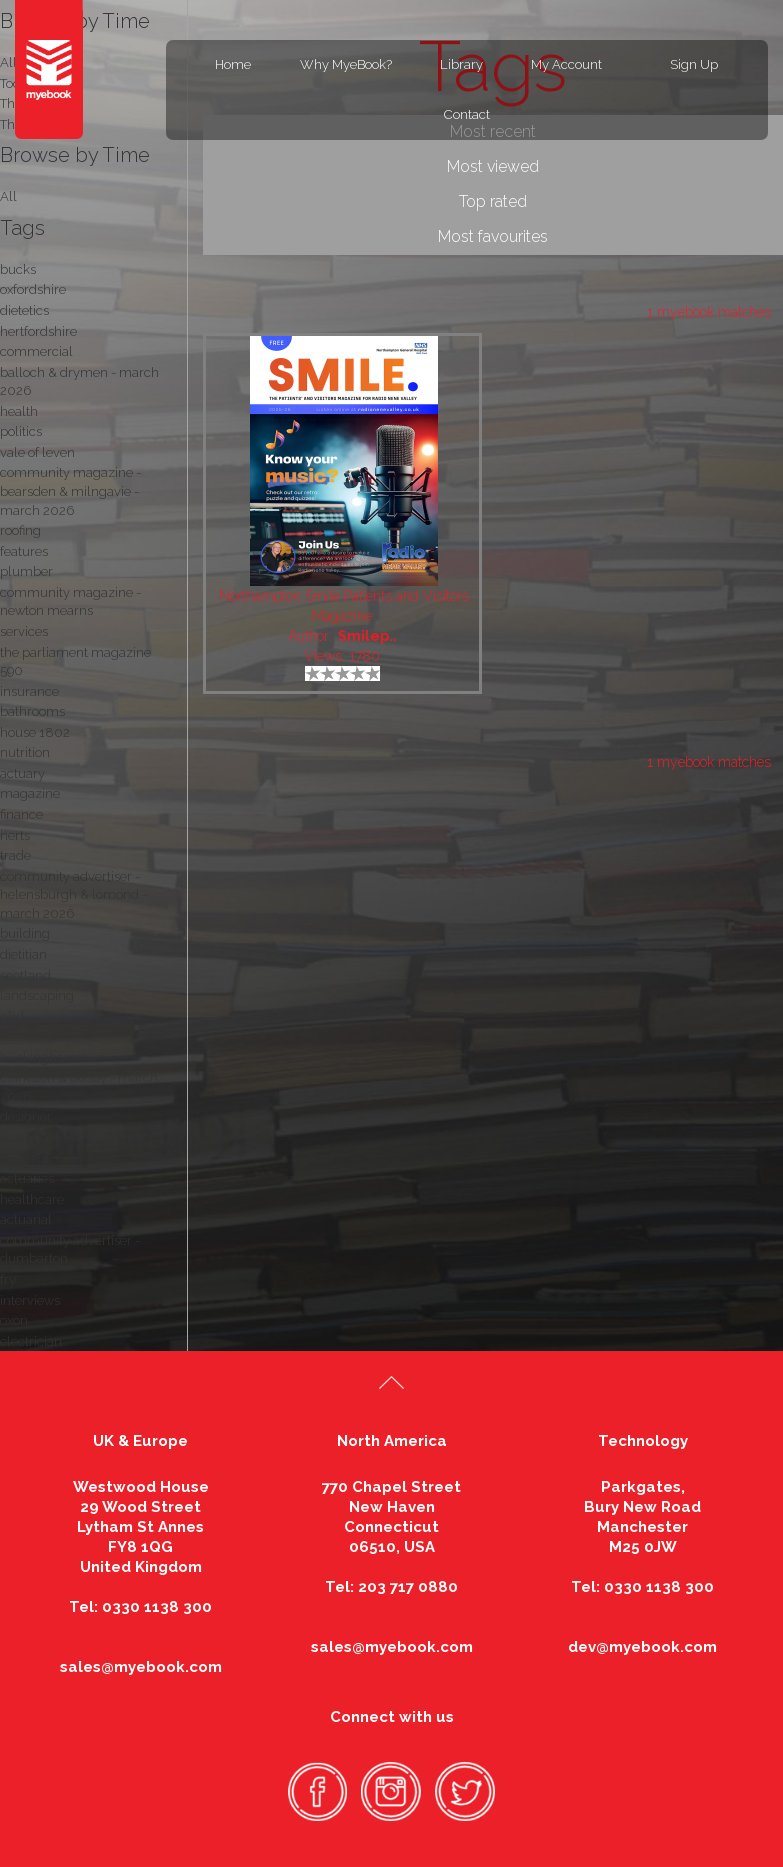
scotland (25, 975)
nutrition (25, 752)
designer (26, 1116)
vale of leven (37, 452)
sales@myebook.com (141, 1667)
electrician (31, 1341)
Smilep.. (367, 636)
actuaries (27, 1178)
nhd (12, 1016)
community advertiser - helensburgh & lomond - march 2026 (73, 895)
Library (461, 64)
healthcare (32, 1199)
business (26, 1137)
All (8, 196)
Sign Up (694, 64)
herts (15, 835)
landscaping (37, 995)
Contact (467, 114)
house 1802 (35, 732)
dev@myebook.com (642, 1647)
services (24, 631)
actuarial (26, 1219)
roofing (20, 530)
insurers (24, 1158)
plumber (26, 571)
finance (21, 814)
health (19, 411)
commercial (36, 351)
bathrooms (32, 711)
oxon (14, 1320)
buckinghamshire (53, 1057)
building (25, 933)
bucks (18, 269)
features (24, 551)
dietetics (24, 310)
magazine (30, 793)
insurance (29, 691)
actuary (22, 773)
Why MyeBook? (346, 64)
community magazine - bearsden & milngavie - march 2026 (70, 491)
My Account (566, 64)
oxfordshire (33, 289)
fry (8, 1279)
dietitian (23, 954)
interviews (30, 1300)
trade (15, 855)
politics (21, 431)
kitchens (25, 1036)
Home (233, 64)
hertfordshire (38, 331)
